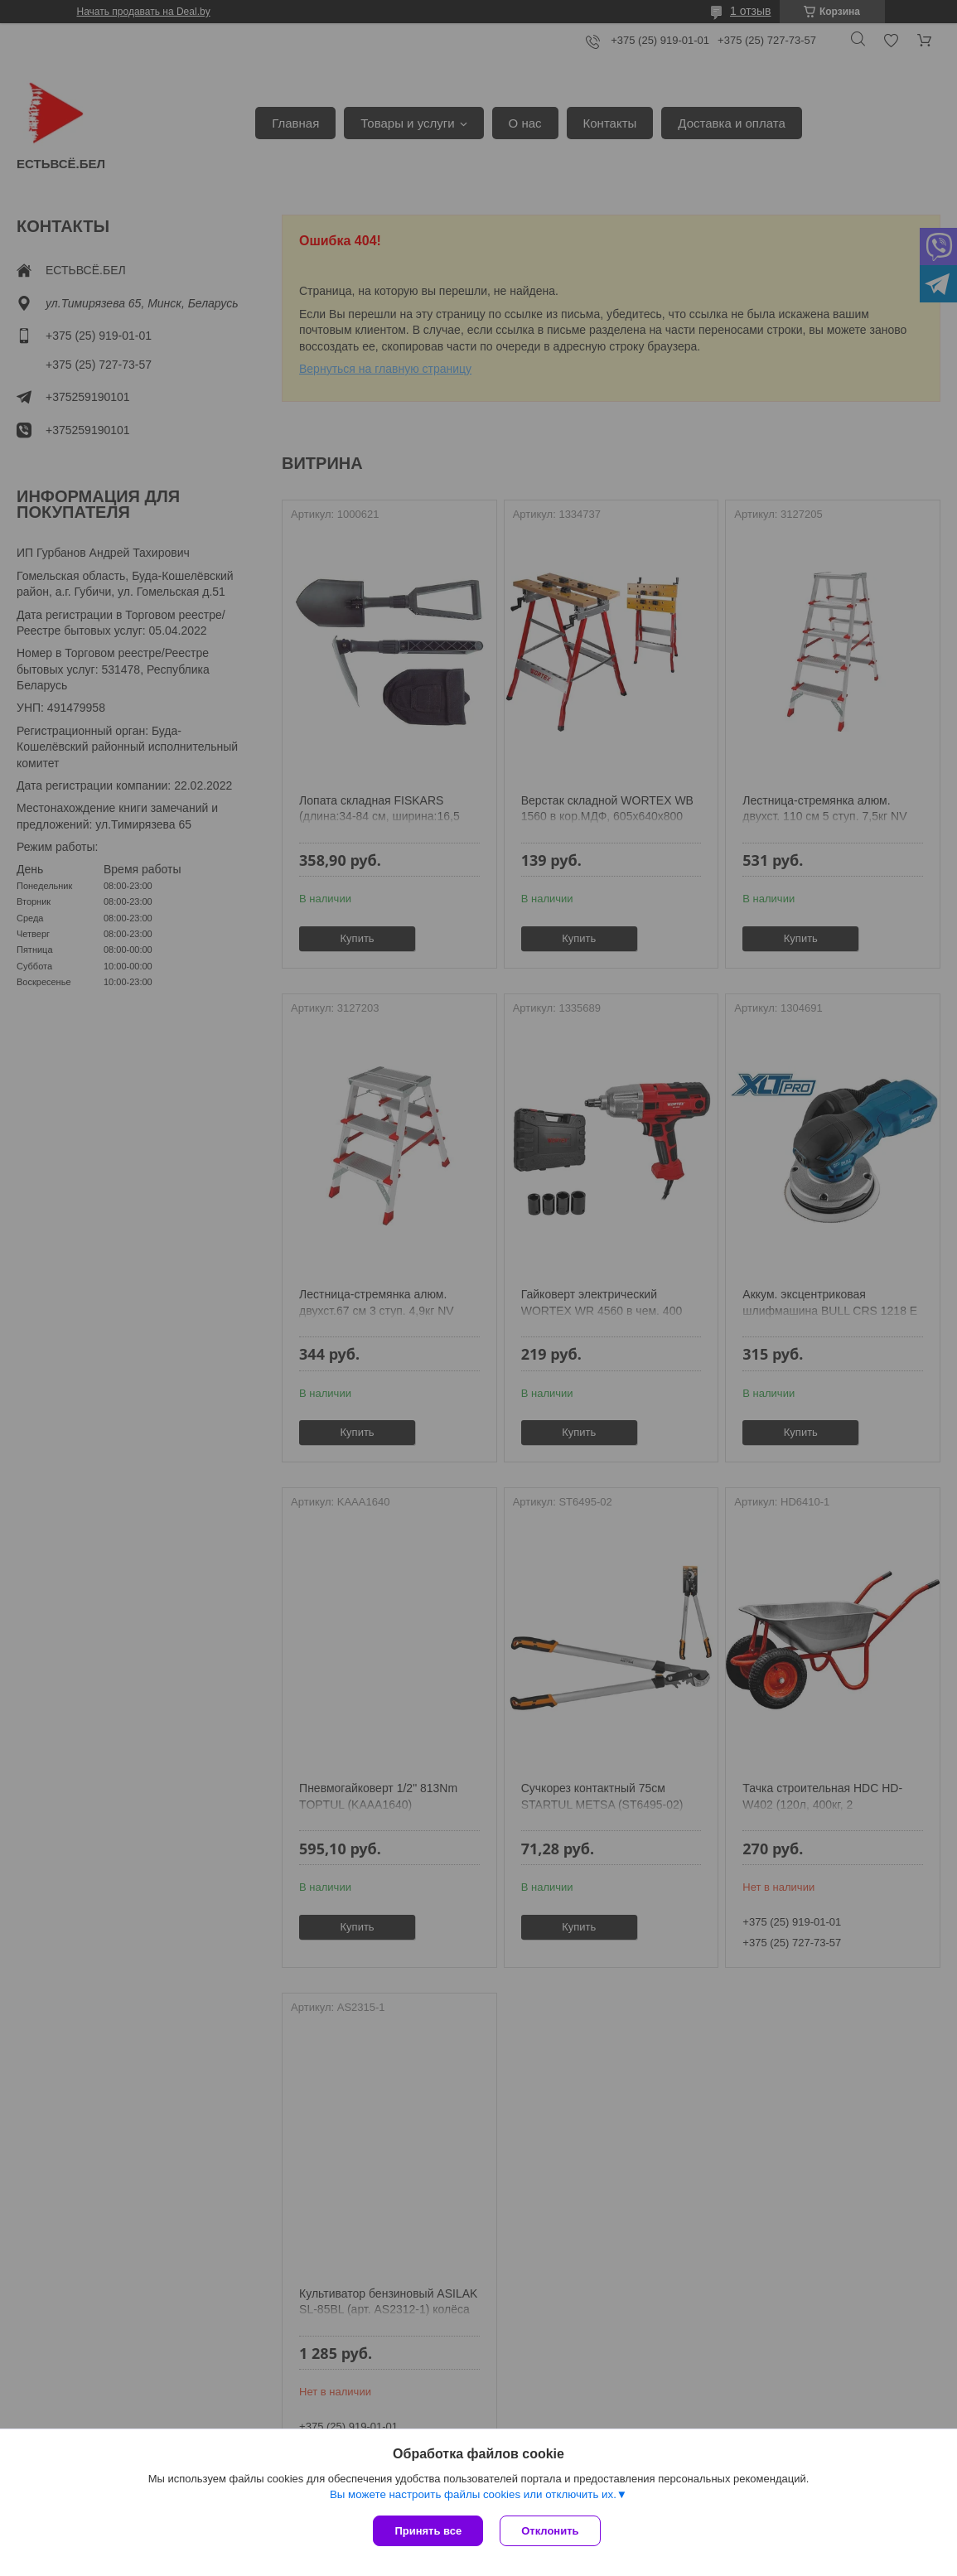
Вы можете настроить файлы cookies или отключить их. (473, 2494)
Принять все (428, 2531)
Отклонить (549, 2531)
